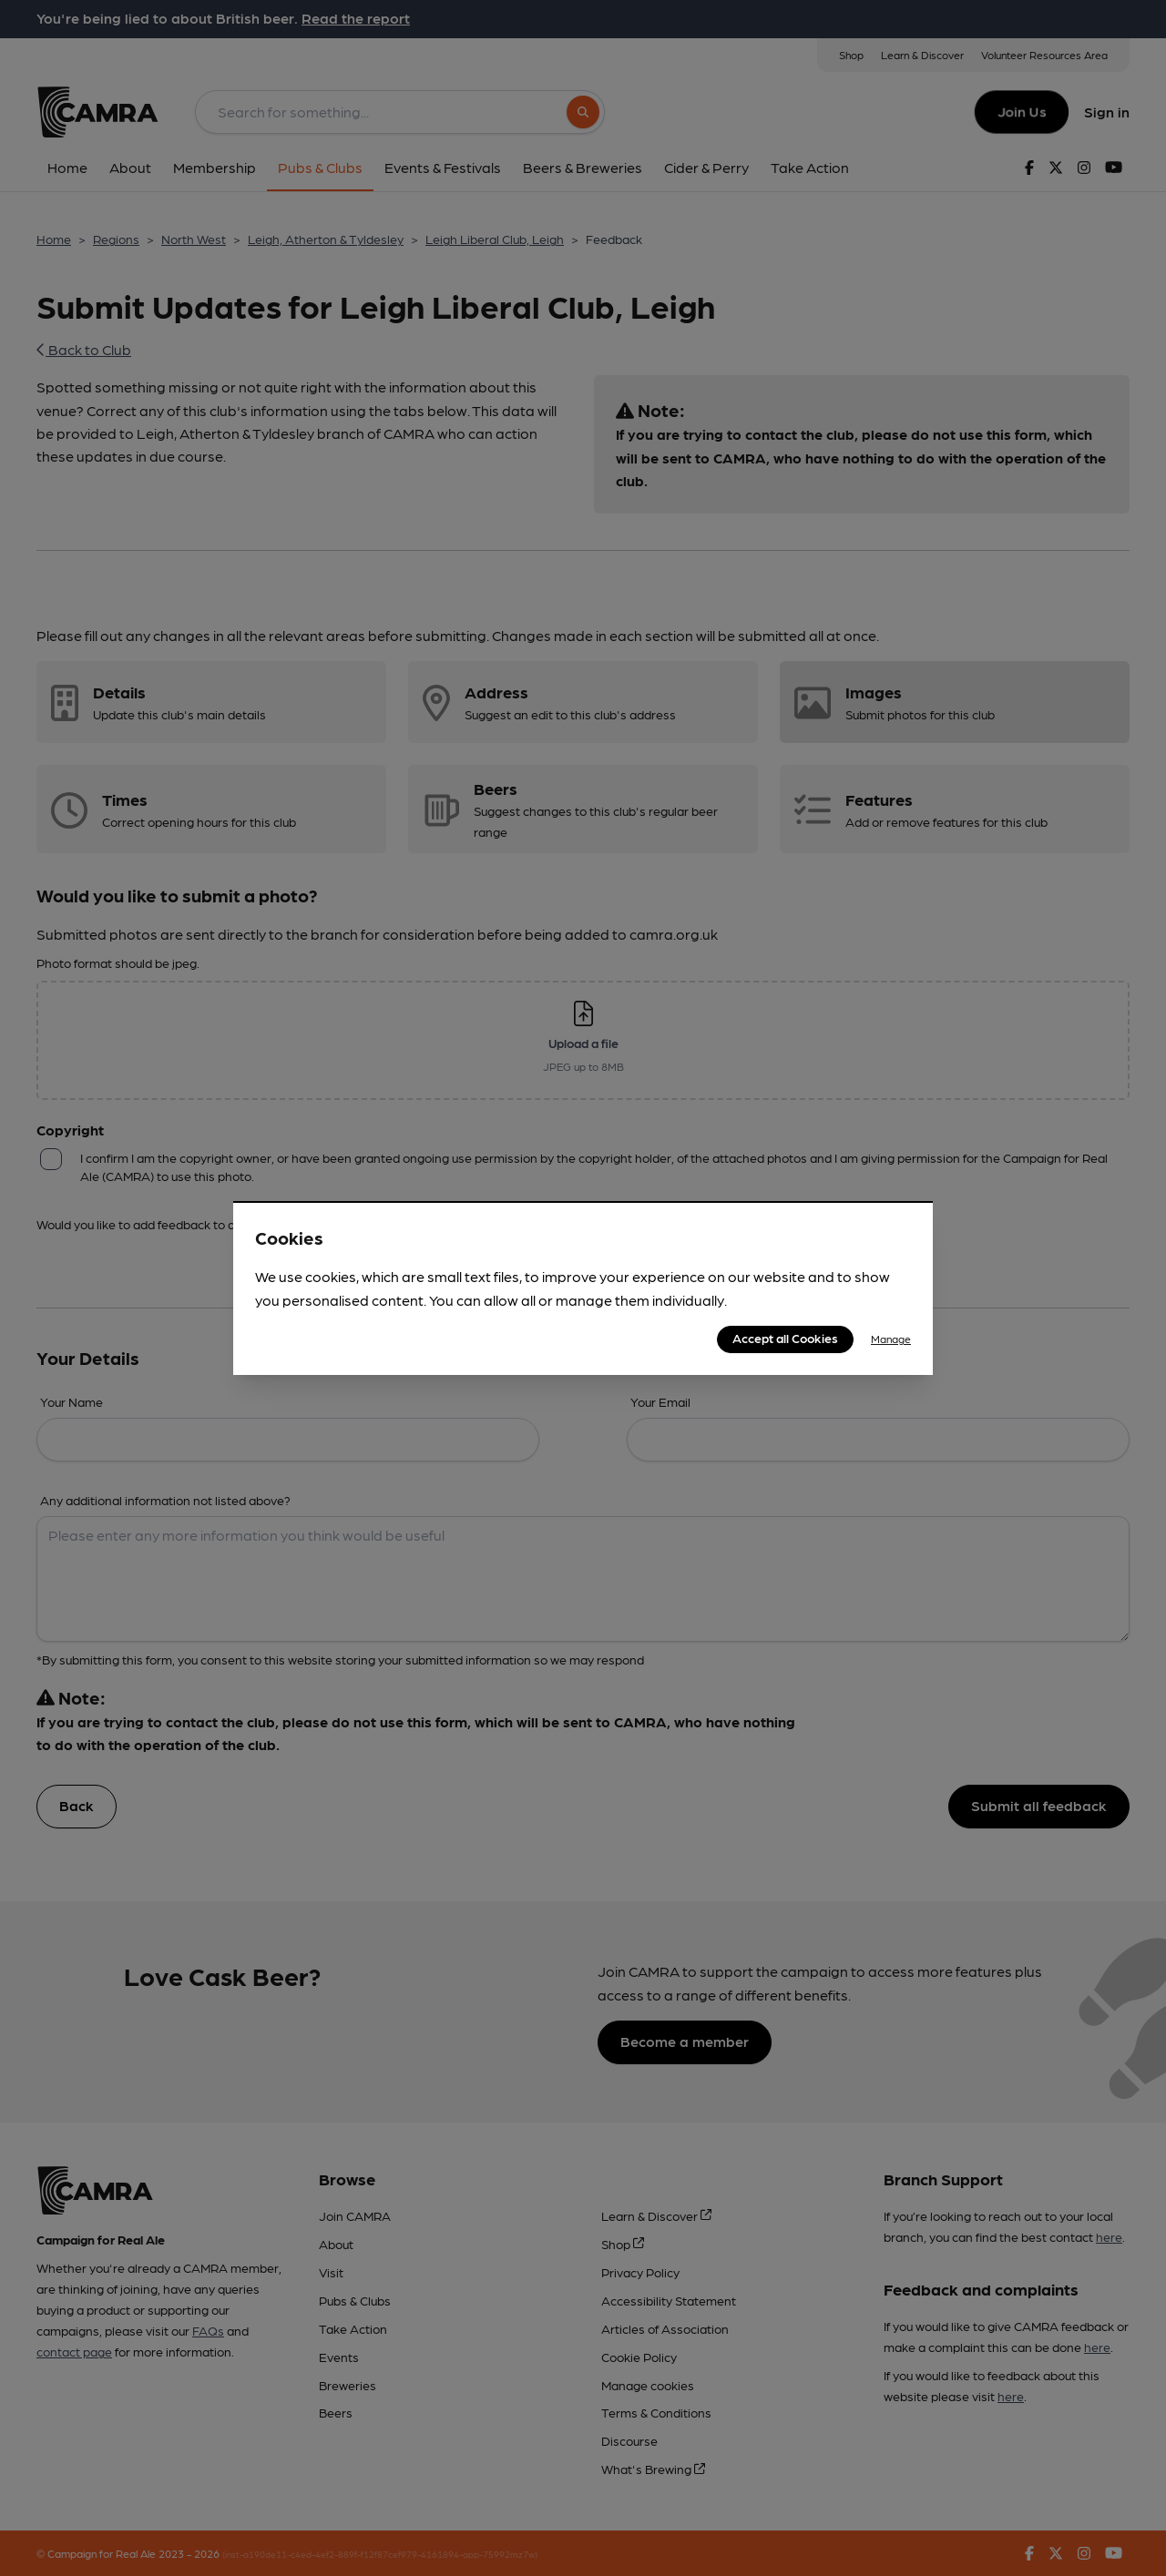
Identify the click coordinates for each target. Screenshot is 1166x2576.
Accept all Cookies (785, 1337)
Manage (891, 1338)
